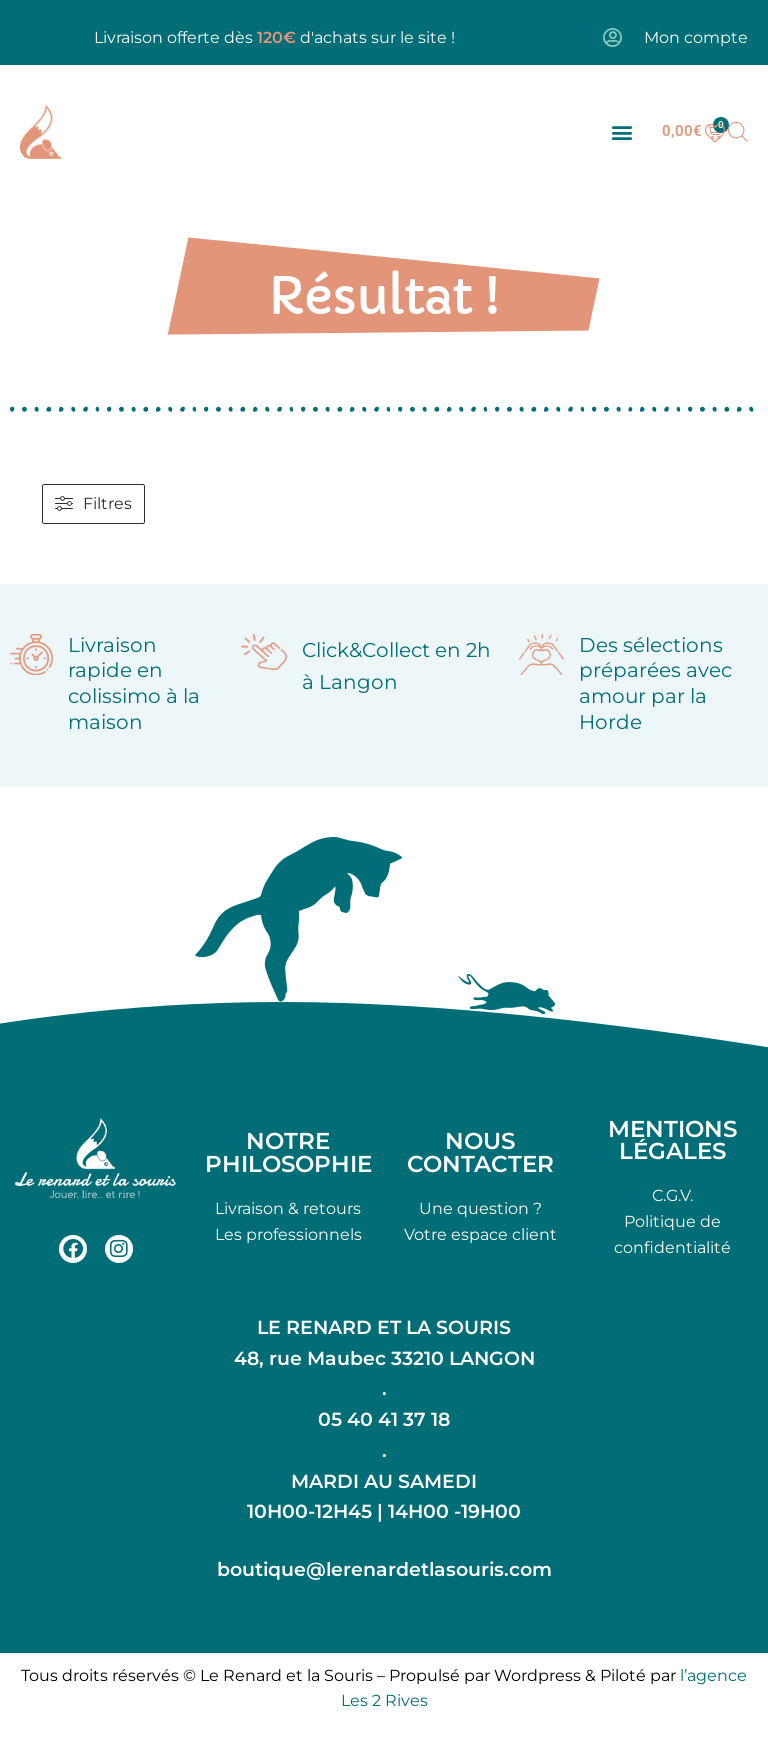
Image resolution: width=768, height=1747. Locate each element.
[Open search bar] (738, 132)
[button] (621, 131)
